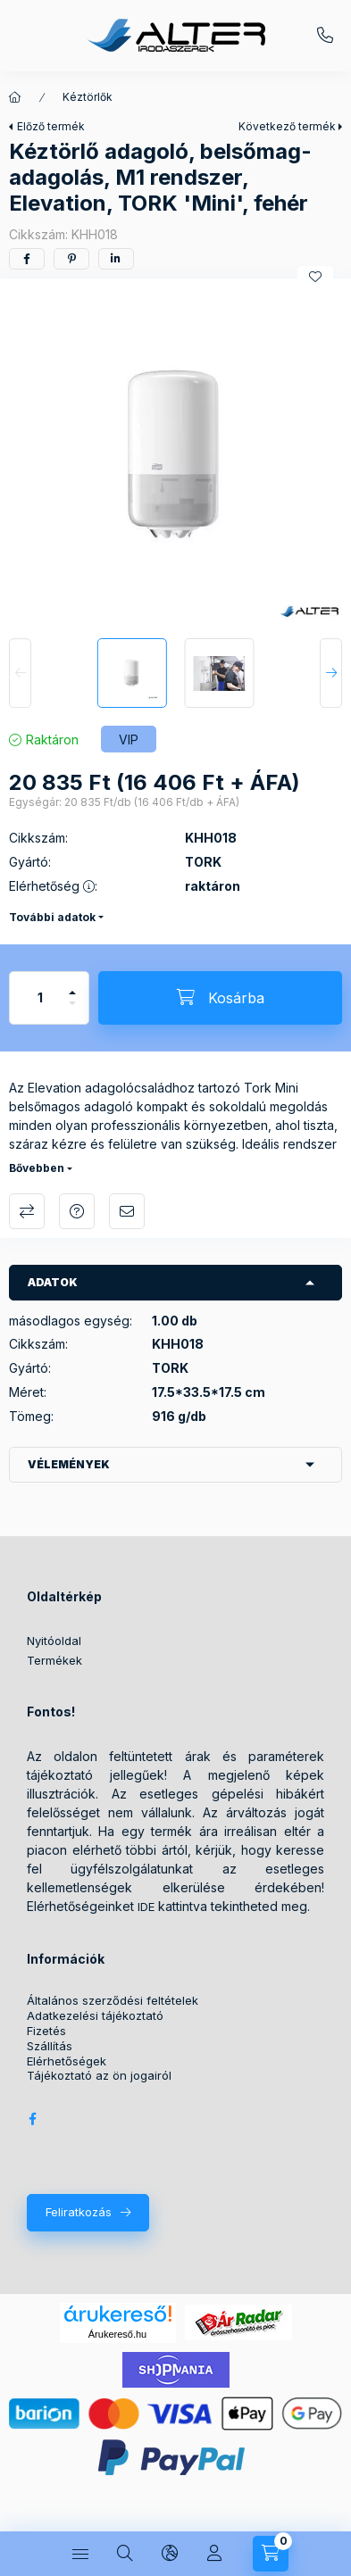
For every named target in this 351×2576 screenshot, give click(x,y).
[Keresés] (125, 2554)
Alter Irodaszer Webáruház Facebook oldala (32, 2119)
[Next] (331, 673)
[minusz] (72, 1011)
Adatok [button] (53, 1282)
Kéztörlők (88, 97)
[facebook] (27, 259)
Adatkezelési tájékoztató (95, 2016)
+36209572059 (325, 35)
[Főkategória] (15, 97)
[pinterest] (71, 259)
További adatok (52, 917)
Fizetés (46, 2031)
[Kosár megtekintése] (270, 2554)
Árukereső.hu (117, 2334)
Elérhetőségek (66, 2061)
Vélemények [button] (69, 1464)
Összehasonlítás (27, 1211)
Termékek (54, 1660)
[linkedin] (116, 259)
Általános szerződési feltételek (112, 2000)
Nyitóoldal (54, 1640)
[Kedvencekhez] (315, 276)
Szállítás (49, 2046)
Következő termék (287, 126)
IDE (146, 1906)
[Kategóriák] (80, 2554)
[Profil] (214, 2554)
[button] (175, 453)
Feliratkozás (79, 2212)
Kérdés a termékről (77, 1211)
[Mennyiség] (40, 998)
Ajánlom (127, 1211)
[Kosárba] (220, 998)
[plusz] (72, 985)
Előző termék (51, 126)
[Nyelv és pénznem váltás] (170, 2554)
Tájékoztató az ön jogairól (99, 2075)
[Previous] (20, 673)
